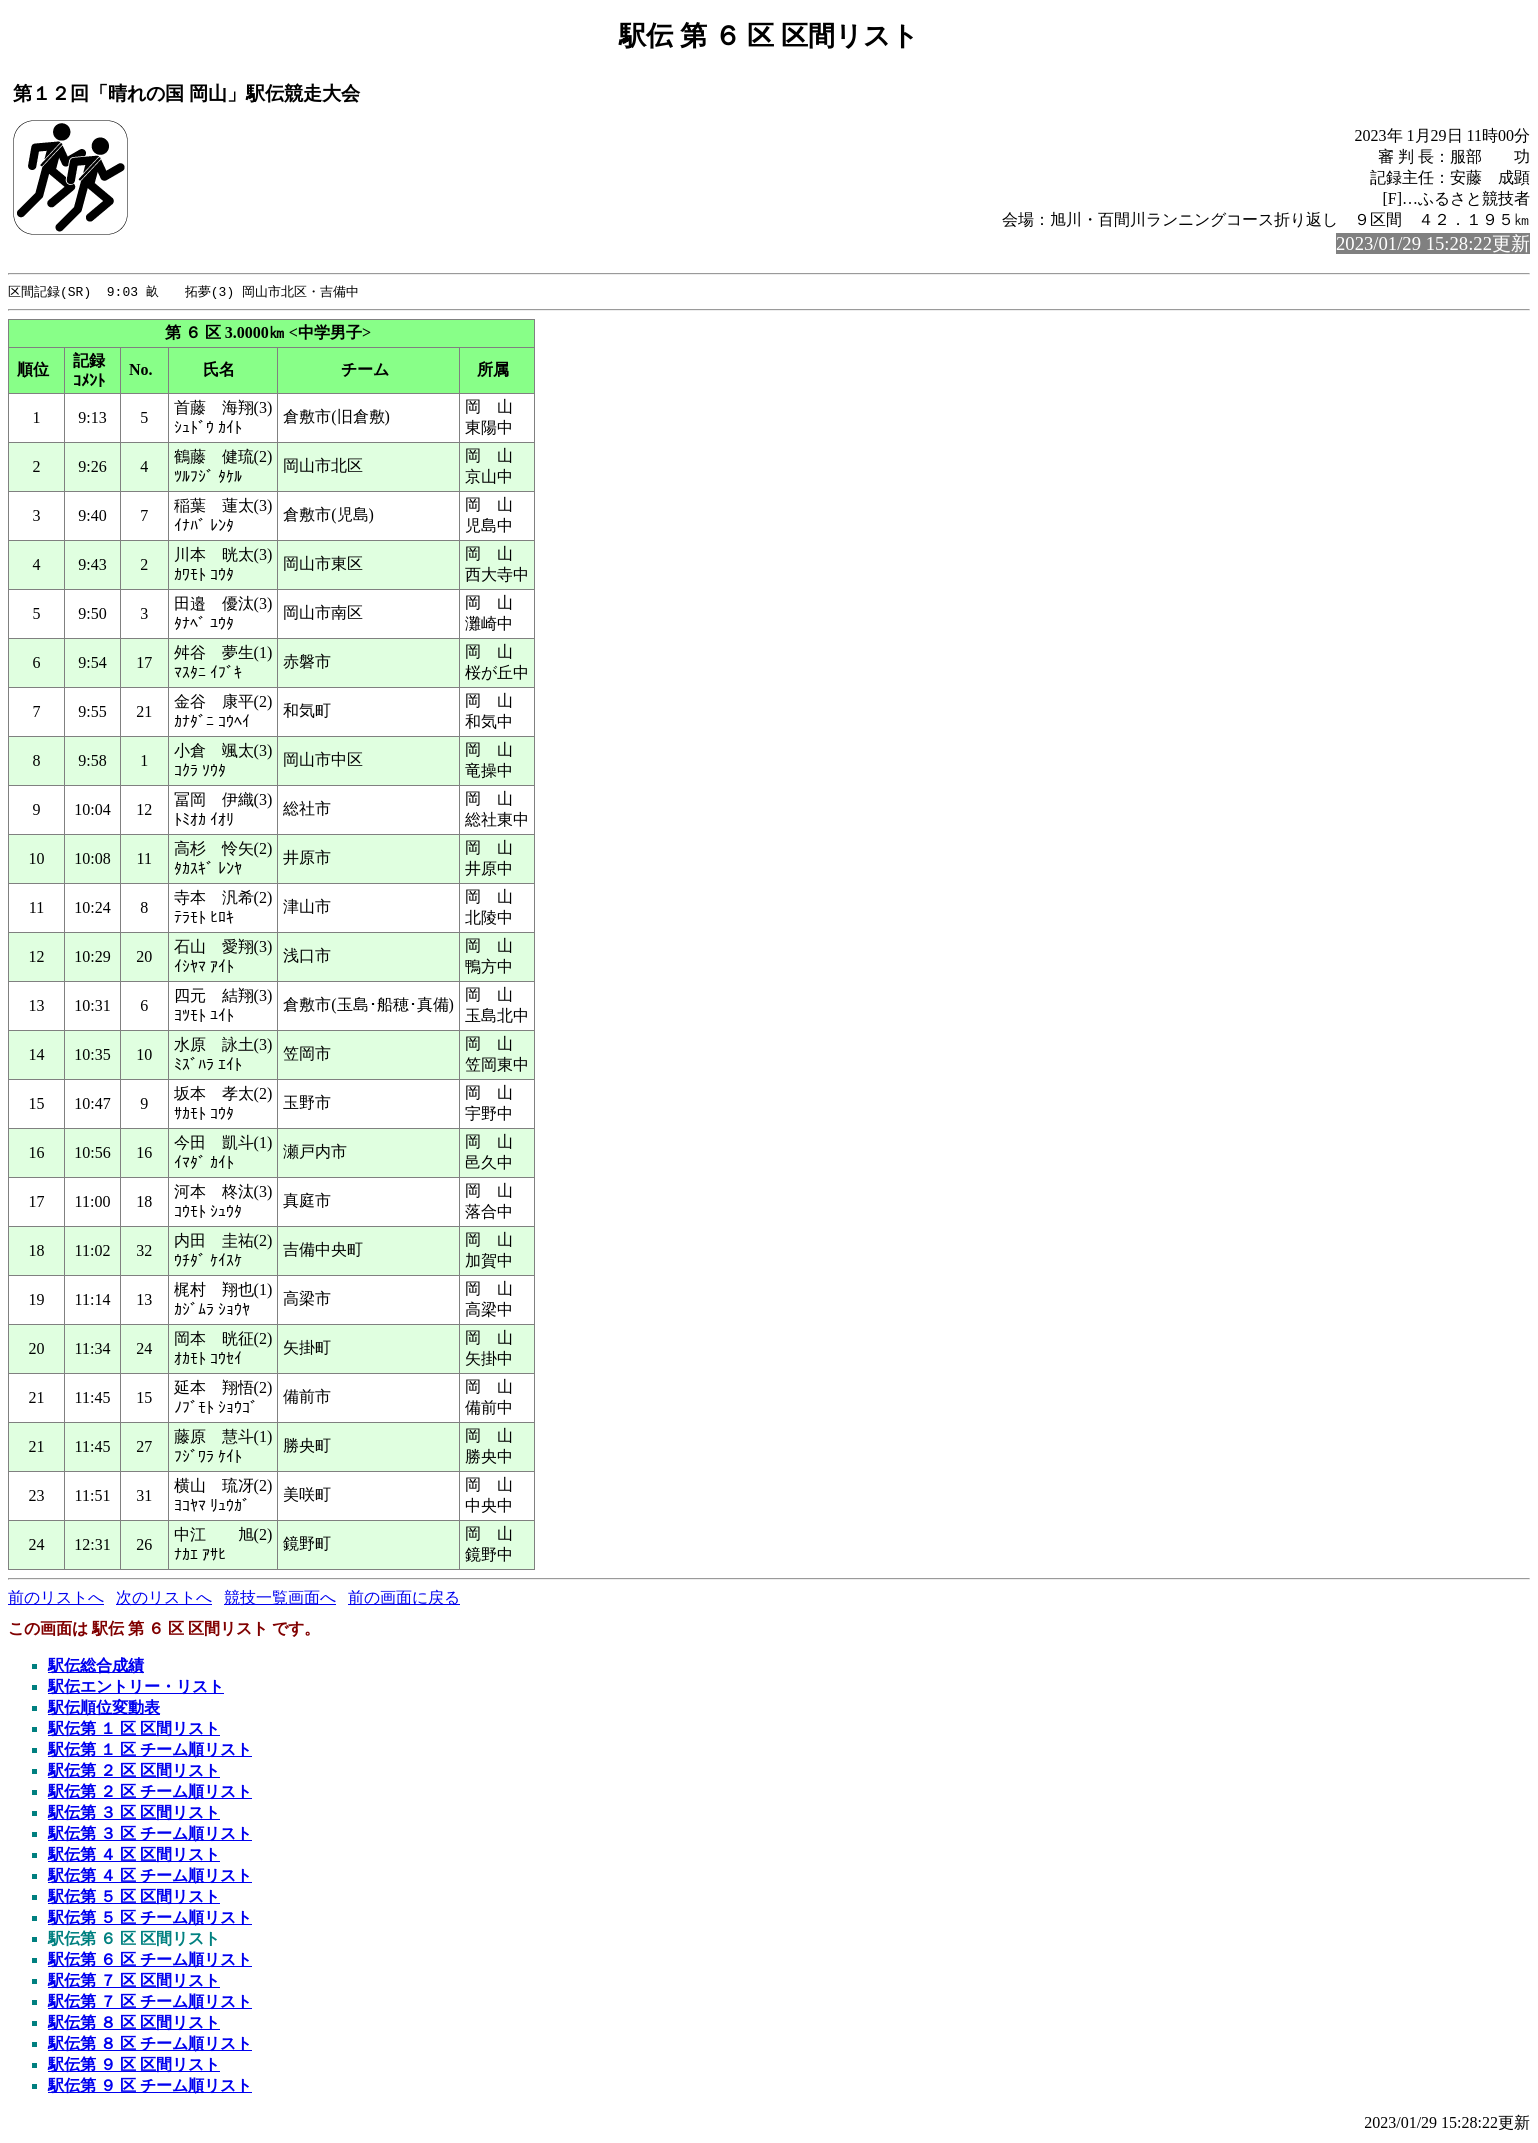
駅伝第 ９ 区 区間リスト (134, 2065)
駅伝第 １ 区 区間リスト (134, 1729)
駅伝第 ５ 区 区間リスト (134, 1897)
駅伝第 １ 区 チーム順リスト (150, 1750)
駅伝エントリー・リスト (136, 1687)
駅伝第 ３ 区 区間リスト (134, 1813)
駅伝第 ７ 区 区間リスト (134, 1981)
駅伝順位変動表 (104, 1708)
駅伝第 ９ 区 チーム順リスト (150, 2086)
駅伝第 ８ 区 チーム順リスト (150, 2044)
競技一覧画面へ (280, 1598)
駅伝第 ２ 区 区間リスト (134, 1771)
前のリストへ (56, 1598)
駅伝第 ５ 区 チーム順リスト (150, 1918)
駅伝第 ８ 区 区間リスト (134, 2023)
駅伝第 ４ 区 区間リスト (134, 1855)
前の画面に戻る (404, 1598)
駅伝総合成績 (96, 1666)
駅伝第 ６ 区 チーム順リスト (150, 1960)
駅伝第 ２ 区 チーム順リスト (150, 1792)
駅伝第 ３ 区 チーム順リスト (150, 1834)
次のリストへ (164, 1598)
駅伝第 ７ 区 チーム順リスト (150, 2002)
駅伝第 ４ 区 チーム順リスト (150, 1876)
